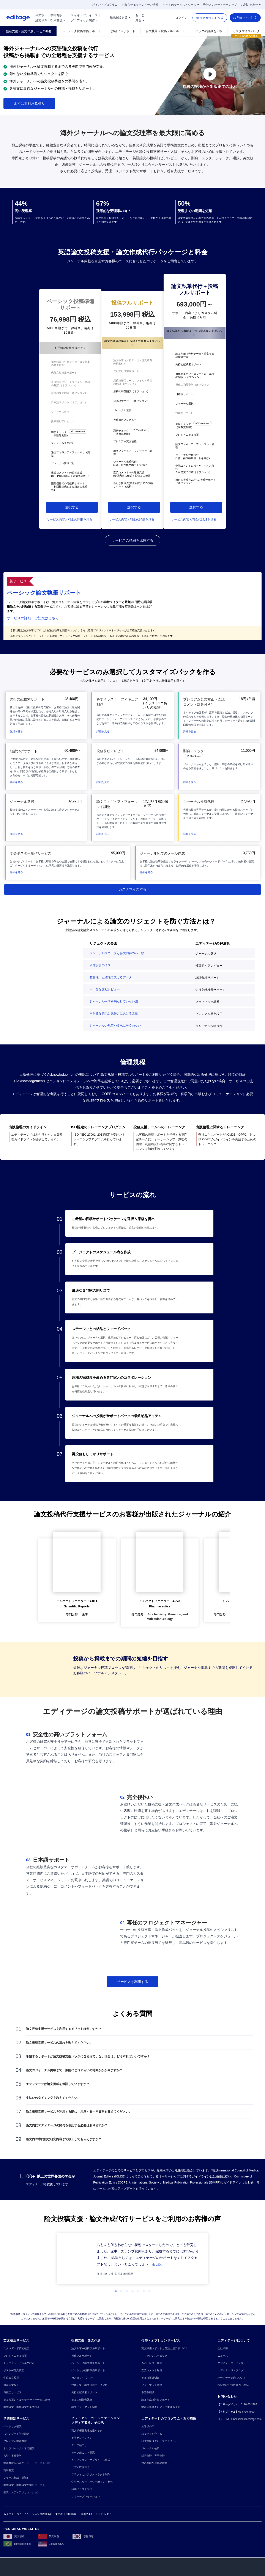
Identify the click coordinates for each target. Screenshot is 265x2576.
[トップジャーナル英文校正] (19, 2353)
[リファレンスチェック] (154, 2346)
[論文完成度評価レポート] (155, 2390)
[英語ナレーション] (81, 2428)
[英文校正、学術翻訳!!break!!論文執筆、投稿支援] (50, 18)
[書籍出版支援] (119, 17)
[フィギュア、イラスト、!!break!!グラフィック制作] (87, 18)
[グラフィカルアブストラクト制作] (90, 2464)
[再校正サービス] (12, 2382)
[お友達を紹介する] (151, 2424)
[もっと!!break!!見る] (139, 18)
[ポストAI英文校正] (13, 2360)
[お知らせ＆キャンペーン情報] (140, 4)
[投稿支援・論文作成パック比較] (89, 2375)
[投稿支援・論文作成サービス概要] (28, 31)
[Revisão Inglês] (17, 2534)
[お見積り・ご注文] (245, 17)
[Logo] (15, 18)
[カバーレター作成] (151, 2353)
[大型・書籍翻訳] (12, 2446)
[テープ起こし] (79, 2435)
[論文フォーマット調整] (84, 2397)
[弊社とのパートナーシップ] (220, 4)
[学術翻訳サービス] (16, 2408)
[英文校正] (14, 2526)
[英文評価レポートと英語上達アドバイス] (164, 2338)
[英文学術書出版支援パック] (87, 2420)
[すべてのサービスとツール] (181, 4)
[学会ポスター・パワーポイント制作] (92, 2472)
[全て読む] (157, 2254)
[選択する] (72, 506)
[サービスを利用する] (132, 1971)
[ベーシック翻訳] (12, 2416)
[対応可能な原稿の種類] (154, 2453)
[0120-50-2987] (249, 2394)
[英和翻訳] (8, 2460)
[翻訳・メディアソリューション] (21, 2482)
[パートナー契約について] (232, 2368)
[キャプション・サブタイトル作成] (90, 2450)
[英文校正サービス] (16, 2330)
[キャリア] (255, 2569)
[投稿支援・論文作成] (86, 2330)
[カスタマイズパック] (83, 2368)
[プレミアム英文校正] (15, 2346)
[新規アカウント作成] (210, 18)
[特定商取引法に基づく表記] (233, 2375)
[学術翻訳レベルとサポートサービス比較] (26, 2453)
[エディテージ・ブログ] (230, 2360)
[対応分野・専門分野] (153, 2446)
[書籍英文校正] (11, 2375)
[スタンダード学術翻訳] (16, 2424)
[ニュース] (223, 2346)
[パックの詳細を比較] (209, 31)
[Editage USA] (51, 2534)
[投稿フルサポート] (123, 31)
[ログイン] (181, 17)
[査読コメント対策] (151, 2360)
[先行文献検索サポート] (84, 2382)
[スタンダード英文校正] (16, 2338)
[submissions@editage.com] (246, 2409)
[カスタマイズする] (132, 888)
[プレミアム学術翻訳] (15, 2431)
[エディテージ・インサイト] (233, 2353)
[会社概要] (223, 2338)
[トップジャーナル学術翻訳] (19, 2438)
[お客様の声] (147, 2416)
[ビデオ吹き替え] (80, 2457)
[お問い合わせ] (251, 4)
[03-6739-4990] (246, 2402)
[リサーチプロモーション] (85, 2486)
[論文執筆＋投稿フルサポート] (165, 31)
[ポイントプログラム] (105, 4)
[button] (210, 74)
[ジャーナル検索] (150, 2438)
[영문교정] (83, 2526)
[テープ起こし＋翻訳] (83, 2442)
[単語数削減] (147, 2382)
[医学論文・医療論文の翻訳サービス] (24, 2475)
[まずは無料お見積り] (29, 103)
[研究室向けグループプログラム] (159, 2431)
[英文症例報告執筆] (81, 2390)
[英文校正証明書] (150, 2368)
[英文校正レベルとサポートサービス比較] (26, 2390)
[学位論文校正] (11, 2368)
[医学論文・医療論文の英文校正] (21, 2397)
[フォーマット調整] (151, 2375)
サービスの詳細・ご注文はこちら (33, 617)
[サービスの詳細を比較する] (132, 539)
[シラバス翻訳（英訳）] (16, 2468)
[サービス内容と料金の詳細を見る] (70, 516)
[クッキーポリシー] (214, 2569)
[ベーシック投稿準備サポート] (81, 31)
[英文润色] (48, 2526)
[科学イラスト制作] (81, 2479)
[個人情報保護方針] (185, 2569)
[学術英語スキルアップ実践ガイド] (160, 2397)
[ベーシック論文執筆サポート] (88, 2353)
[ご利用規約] (237, 2569)
